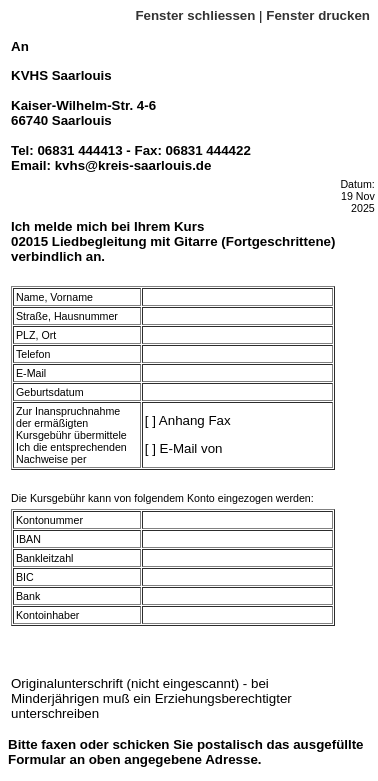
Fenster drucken (318, 15)
